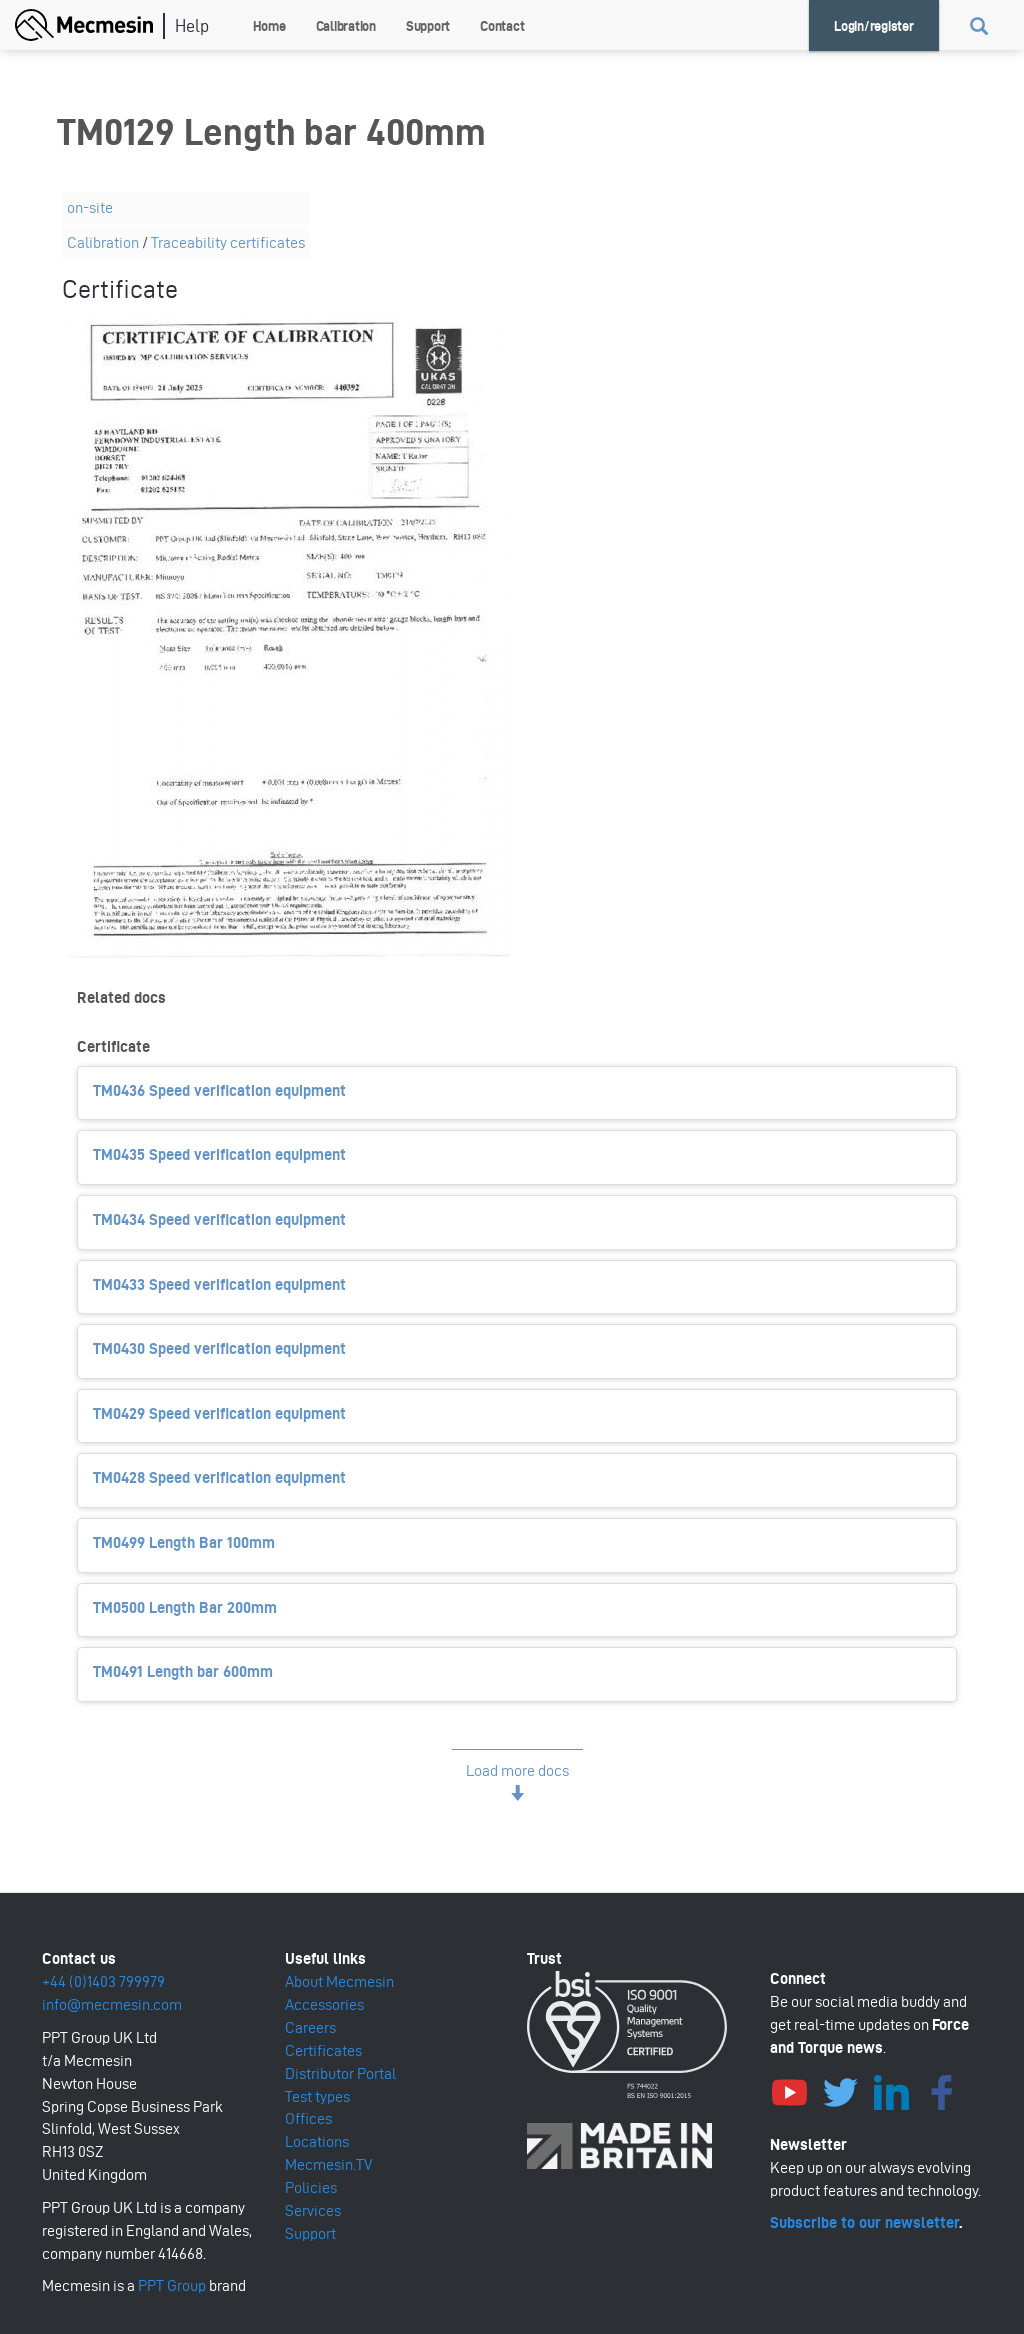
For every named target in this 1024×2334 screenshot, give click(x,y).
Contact (502, 26)
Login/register (874, 26)
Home (269, 26)
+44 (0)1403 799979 (103, 1981)
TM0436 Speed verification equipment (219, 1090)
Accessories (324, 2004)
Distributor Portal (340, 2073)
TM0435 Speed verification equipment (219, 1154)
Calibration (346, 26)
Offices (308, 2118)
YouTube (790, 2090)
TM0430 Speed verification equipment (219, 1348)
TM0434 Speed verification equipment (219, 1219)
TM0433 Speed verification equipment (219, 1284)
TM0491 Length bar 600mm (183, 1671)
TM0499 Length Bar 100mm (184, 1542)
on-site (90, 207)
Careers (310, 2027)
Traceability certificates (228, 242)
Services (313, 2210)
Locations (317, 2141)
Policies (311, 2187)
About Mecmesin (339, 1981)
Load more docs (517, 1770)
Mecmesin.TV (328, 2164)
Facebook (943, 2090)
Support (428, 26)
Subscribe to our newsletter (864, 2222)
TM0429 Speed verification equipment (219, 1413)
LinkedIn (892, 2090)
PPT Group (172, 2285)
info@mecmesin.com (112, 2004)
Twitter (841, 2090)
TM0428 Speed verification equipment (219, 1477)
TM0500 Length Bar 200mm (185, 1607)
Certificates (323, 2050)
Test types (317, 2096)
